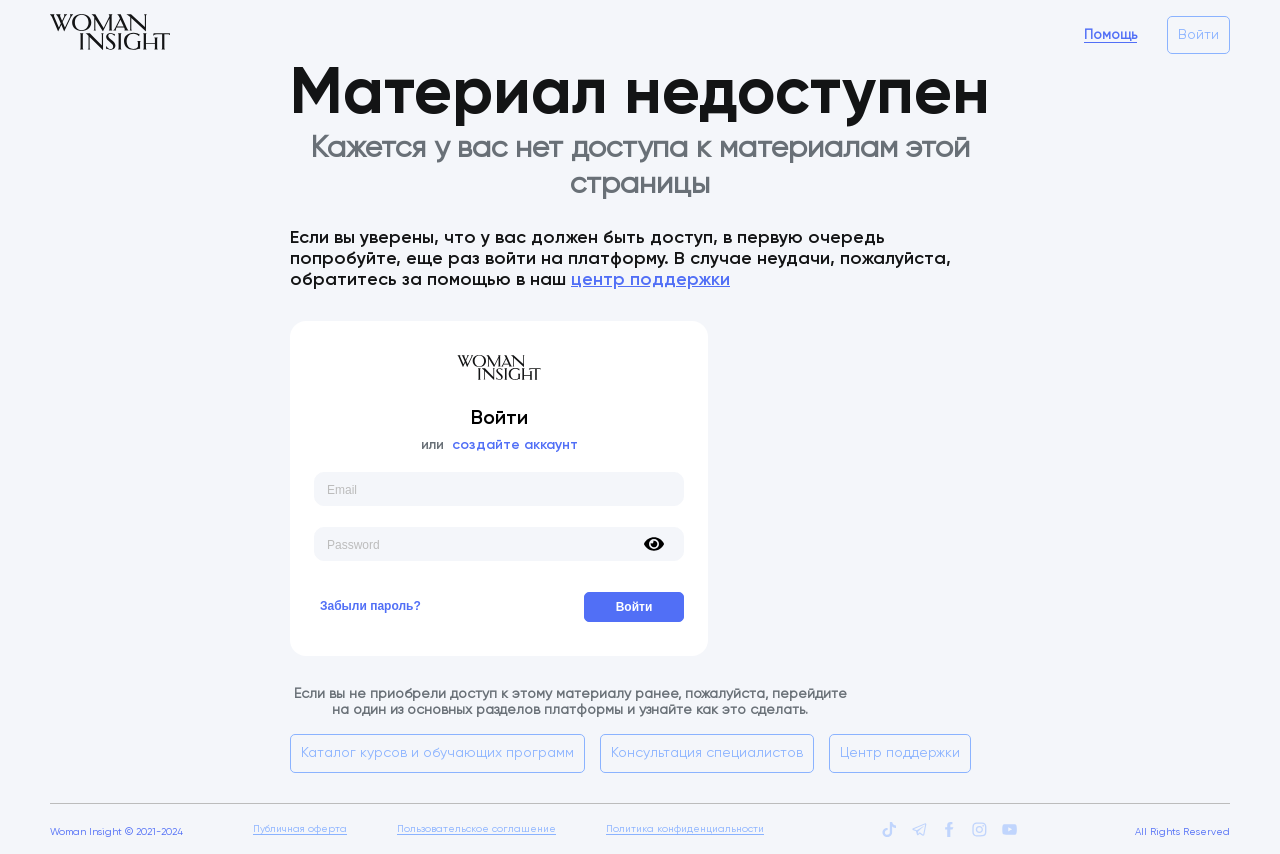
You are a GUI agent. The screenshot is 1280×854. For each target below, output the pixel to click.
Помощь (1110, 35)
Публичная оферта (300, 829)
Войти (1198, 35)
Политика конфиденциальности (685, 829)
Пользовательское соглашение (476, 829)
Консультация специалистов (707, 753)
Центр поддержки (900, 753)
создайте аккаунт (515, 445)
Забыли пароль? (370, 606)
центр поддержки (650, 280)
